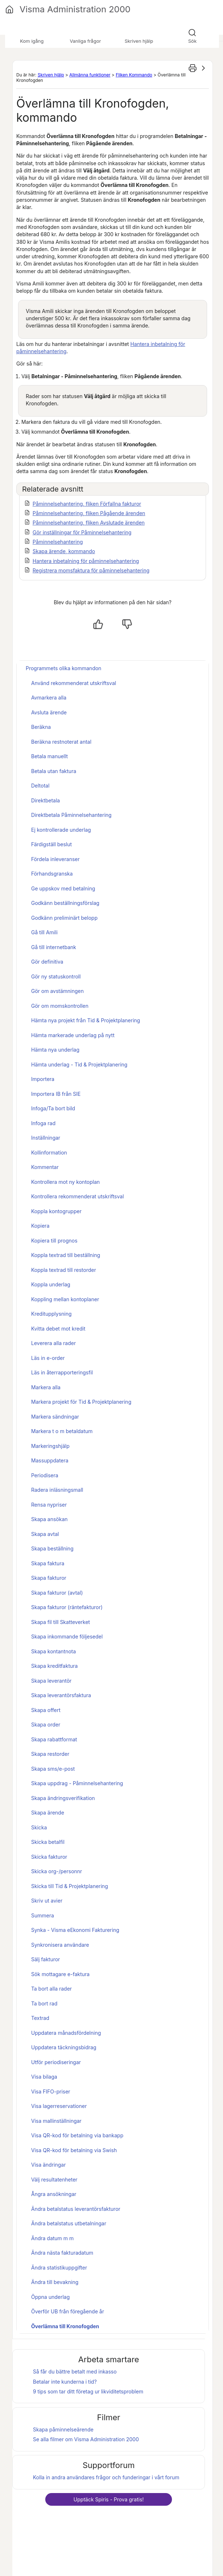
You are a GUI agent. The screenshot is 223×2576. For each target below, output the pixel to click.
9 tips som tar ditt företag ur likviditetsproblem (88, 2391)
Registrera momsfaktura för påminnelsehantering (91, 570)
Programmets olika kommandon (63, 668)
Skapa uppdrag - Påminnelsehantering (77, 1783)
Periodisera (44, 1475)
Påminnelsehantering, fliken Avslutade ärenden (89, 522)
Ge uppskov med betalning (63, 888)
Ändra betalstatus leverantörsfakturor (75, 2209)
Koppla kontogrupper (56, 1211)
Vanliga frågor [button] (85, 41)
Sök (192, 41)
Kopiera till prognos (54, 1240)
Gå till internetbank (53, 947)
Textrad (40, 2018)
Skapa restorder (50, 1754)
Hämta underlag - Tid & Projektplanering (79, 1064)
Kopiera (40, 1226)
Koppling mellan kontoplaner (65, 1299)
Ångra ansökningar (53, 2194)
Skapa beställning (52, 1548)
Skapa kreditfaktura (54, 1666)
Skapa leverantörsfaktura (61, 1695)
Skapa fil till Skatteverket (60, 1622)
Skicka (39, 1827)
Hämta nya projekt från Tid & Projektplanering (85, 1020)
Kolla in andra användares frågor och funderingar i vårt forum (106, 2477)
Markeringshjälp (50, 1446)
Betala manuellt (49, 756)
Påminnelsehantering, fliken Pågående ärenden (89, 513)
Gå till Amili (44, 932)
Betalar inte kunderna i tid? (65, 2382)
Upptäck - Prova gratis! (108, 2499)
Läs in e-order (48, 1358)
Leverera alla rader (53, 1343)
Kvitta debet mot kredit (58, 1328)
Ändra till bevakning (55, 2282)
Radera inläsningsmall (57, 1490)
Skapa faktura (47, 1563)
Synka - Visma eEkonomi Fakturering (75, 1930)
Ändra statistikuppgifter (59, 2267)
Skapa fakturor (48, 1578)
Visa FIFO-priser (50, 2091)
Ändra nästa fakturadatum (62, 2253)
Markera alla (45, 1387)
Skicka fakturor (49, 1857)
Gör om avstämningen (57, 991)
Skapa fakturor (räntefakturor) (66, 1607)
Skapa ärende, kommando (64, 551)
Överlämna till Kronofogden (65, 2326)
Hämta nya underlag (55, 1050)
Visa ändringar (48, 2165)
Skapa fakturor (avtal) (57, 1593)
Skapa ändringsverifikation (63, 1798)
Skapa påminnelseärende (63, 2429)
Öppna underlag (50, 2297)
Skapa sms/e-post (53, 1769)
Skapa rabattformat (54, 1739)
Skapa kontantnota (53, 1651)
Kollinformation (49, 1152)
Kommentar (45, 1167)
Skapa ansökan (49, 1519)
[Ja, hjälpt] (98, 624)
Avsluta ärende (49, 712)
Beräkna (41, 727)
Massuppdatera (49, 1460)
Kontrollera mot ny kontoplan (65, 1182)
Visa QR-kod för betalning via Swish (74, 2150)
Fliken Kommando (134, 75)
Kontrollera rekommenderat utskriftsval (77, 1196)
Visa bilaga (44, 2077)
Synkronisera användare (60, 1945)
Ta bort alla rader (51, 1989)
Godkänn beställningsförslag (65, 903)
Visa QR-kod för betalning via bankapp (77, 2135)
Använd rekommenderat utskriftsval (73, 683)
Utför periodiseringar (56, 2062)
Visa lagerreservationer (59, 2106)
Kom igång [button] (31, 41)
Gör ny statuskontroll (56, 976)
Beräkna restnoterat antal (61, 742)
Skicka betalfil (47, 1842)
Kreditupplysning (51, 1314)
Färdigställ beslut (51, 844)
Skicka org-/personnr (56, 1871)
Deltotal (40, 785)
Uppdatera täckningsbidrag (63, 2047)
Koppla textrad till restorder (63, 1270)
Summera (42, 1915)
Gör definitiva (47, 962)
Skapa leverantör (51, 1681)
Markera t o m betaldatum (62, 1431)
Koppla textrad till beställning (65, 1255)
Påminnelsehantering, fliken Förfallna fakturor (87, 504)
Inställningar (45, 1138)
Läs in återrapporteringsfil (62, 1372)
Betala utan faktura (53, 771)
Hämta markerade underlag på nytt (72, 1035)
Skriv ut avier (46, 1900)
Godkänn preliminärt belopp (64, 918)
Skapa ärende (47, 1812)
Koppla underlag (50, 1284)
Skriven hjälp (51, 75)
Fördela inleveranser (55, 859)
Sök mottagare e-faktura (60, 1974)
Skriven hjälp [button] (139, 41)
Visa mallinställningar (56, 2121)
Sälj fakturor (45, 1959)
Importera (42, 1079)
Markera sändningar (55, 1417)
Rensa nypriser (49, 1505)
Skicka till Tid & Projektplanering (69, 1886)
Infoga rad (43, 1123)
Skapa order (45, 1724)
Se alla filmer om (86, 2439)
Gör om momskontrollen (59, 1006)
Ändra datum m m (52, 2238)
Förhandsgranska (52, 874)
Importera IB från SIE (56, 1094)
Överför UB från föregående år (67, 2311)
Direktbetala (45, 800)
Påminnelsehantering (58, 542)
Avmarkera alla (48, 697)
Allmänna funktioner (89, 75)
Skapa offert (45, 1710)
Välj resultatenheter (54, 2179)
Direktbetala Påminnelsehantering (71, 815)
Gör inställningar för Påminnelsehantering (82, 532)
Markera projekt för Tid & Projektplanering (81, 1402)
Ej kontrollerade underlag (61, 830)
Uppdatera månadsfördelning (66, 2033)
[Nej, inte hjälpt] (127, 624)
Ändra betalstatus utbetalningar (68, 2223)
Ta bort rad (44, 2003)
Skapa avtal (45, 1534)
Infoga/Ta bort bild (53, 1108)
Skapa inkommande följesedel (67, 1636)
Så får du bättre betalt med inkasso (75, 2371)
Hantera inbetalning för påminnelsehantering (86, 561)
